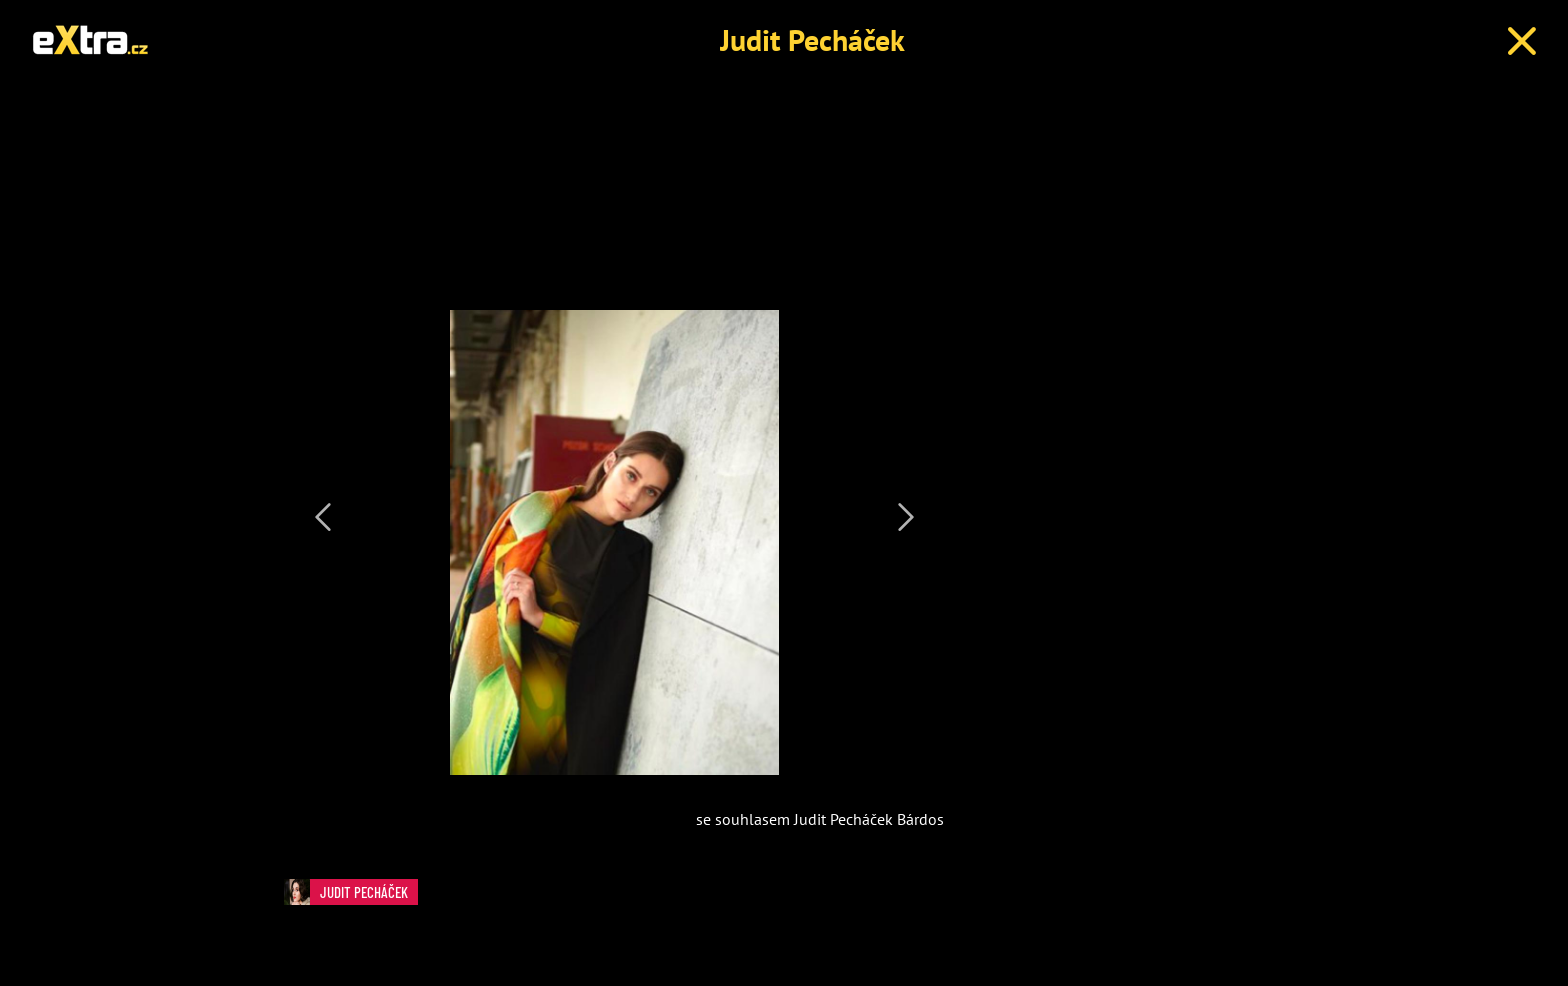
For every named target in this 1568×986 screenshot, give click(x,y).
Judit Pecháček (812, 39)
